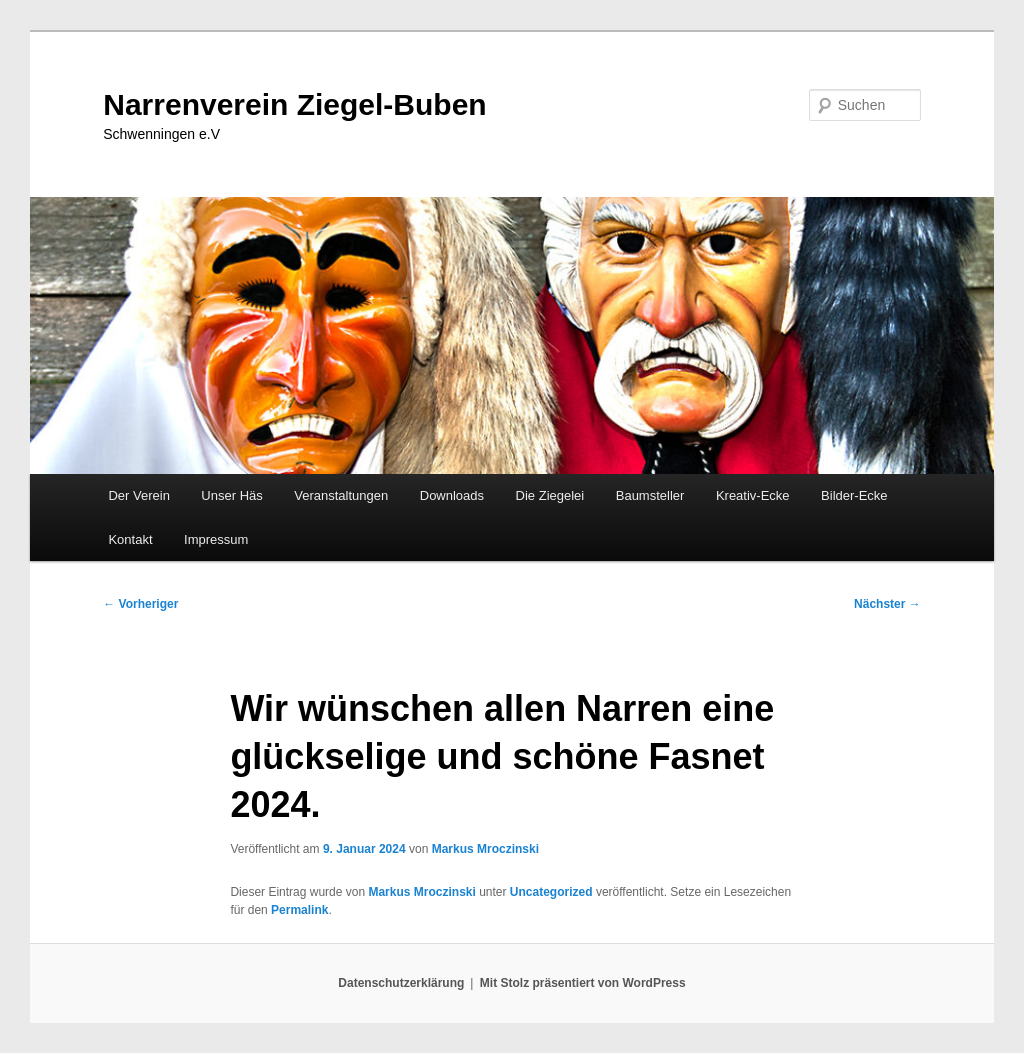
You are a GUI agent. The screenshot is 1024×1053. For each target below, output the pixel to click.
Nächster (887, 604)
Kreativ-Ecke (753, 495)
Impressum (216, 539)
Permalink (299, 910)
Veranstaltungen (341, 495)
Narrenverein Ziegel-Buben (294, 104)
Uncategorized (551, 892)
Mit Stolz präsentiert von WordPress (583, 983)
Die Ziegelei (550, 495)
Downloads (452, 495)
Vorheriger (140, 604)
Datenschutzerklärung (401, 983)
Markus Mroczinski (485, 849)
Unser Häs (231, 495)
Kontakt (130, 539)
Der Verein (138, 495)
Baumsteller (650, 495)
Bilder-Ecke (854, 495)
